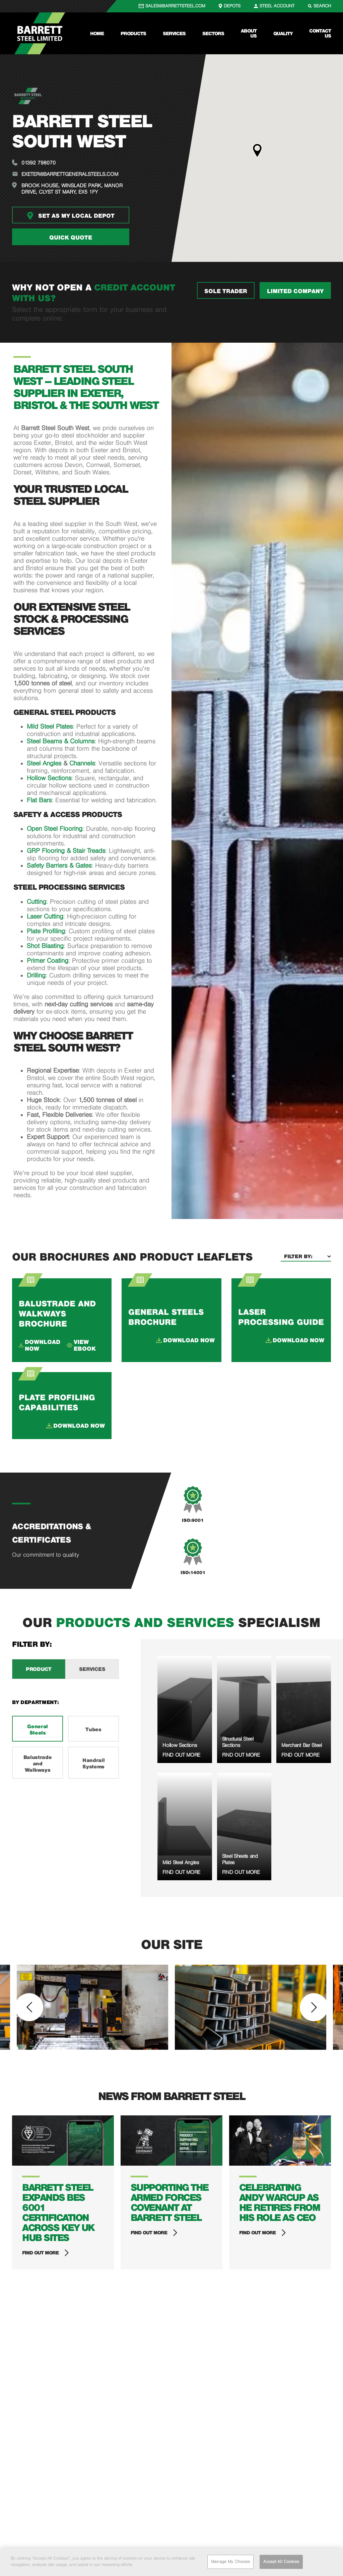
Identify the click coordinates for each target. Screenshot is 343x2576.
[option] (92, 2007)
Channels (82, 763)
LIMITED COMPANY (295, 291)
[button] (257, 150)
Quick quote (70, 237)
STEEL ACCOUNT (277, 5)
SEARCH (322, 5)
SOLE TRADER (225, 291)
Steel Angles (44, 763)
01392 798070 (38, 162)
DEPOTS (232, 5)
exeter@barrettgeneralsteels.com (69, 174)
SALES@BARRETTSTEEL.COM (175, 5)
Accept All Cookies (281, 2561)
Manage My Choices (230, 2561)
